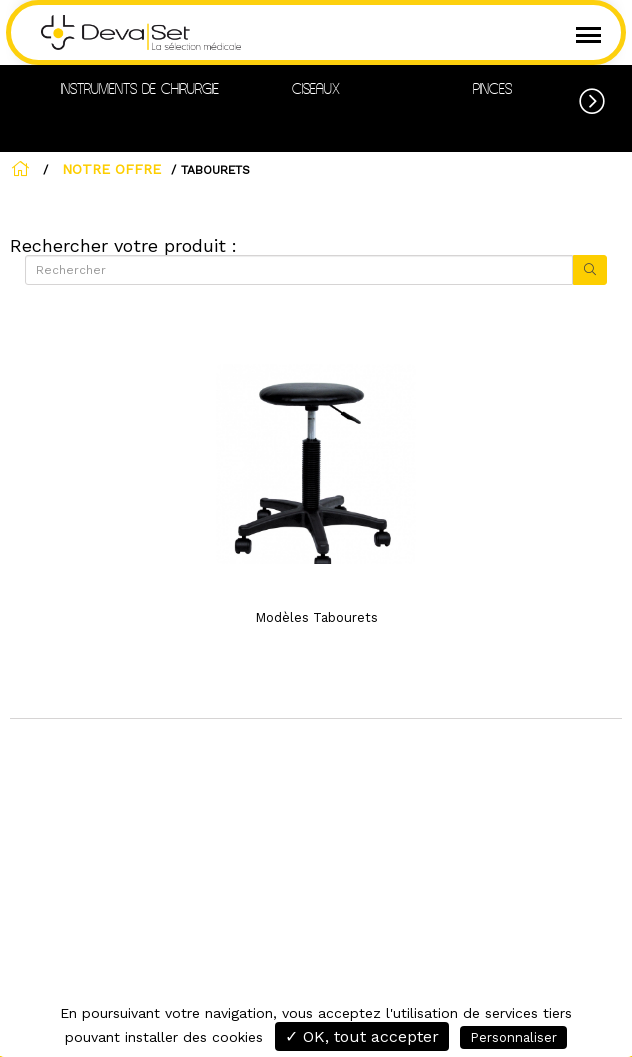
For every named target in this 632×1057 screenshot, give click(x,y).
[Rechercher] (299, 270)
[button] (605, 98)
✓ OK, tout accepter (362, 1036)
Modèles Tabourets (316, 617)
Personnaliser (513, 1037)
